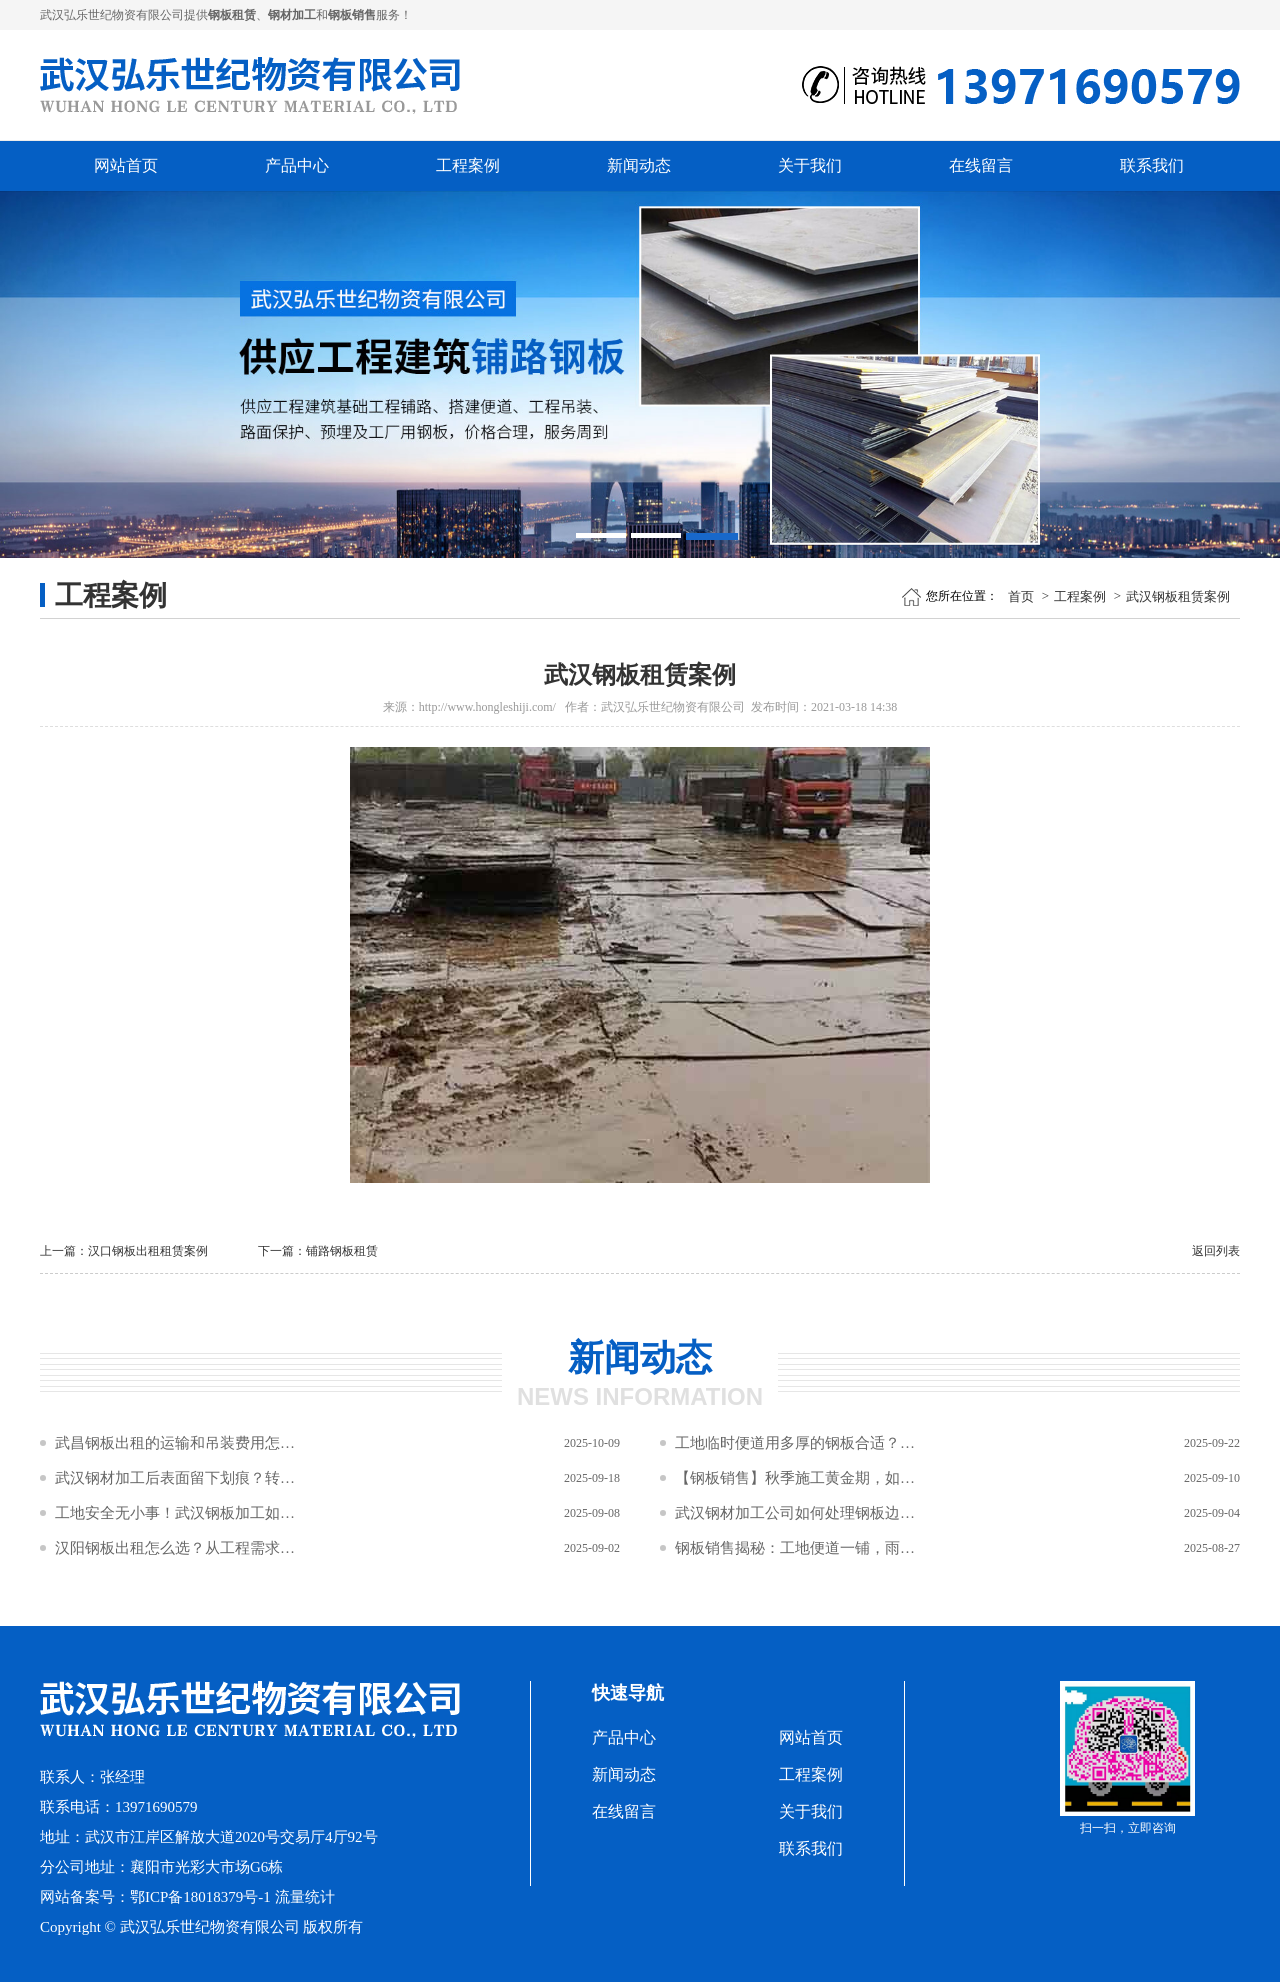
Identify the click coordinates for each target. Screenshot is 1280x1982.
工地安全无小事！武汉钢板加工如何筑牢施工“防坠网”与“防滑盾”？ (175, 1513)
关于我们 (810, 165)
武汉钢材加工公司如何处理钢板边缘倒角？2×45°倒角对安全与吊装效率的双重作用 (795, 1513)
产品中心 (297, 165)
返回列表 (1216, 1251)
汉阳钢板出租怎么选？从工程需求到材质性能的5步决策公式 (175, 1548)
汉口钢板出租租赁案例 (148, 1251)
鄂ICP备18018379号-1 (200, 1897)
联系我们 (1152, 165)
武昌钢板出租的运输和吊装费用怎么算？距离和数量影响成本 (175, 1443)
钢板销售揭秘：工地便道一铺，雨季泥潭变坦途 (795, 1548)
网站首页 (126, 165)
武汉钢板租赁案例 (1178, 596)
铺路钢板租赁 (342, 1251)
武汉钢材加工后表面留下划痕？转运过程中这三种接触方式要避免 (175, 1478)
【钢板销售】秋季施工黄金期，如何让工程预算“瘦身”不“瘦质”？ (795, 1478)
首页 (1021, 596)
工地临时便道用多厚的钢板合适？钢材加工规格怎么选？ (795, 1443)
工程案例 (468, 165)
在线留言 (981, 165)
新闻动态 (639, 165)
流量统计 (305, 1897)
